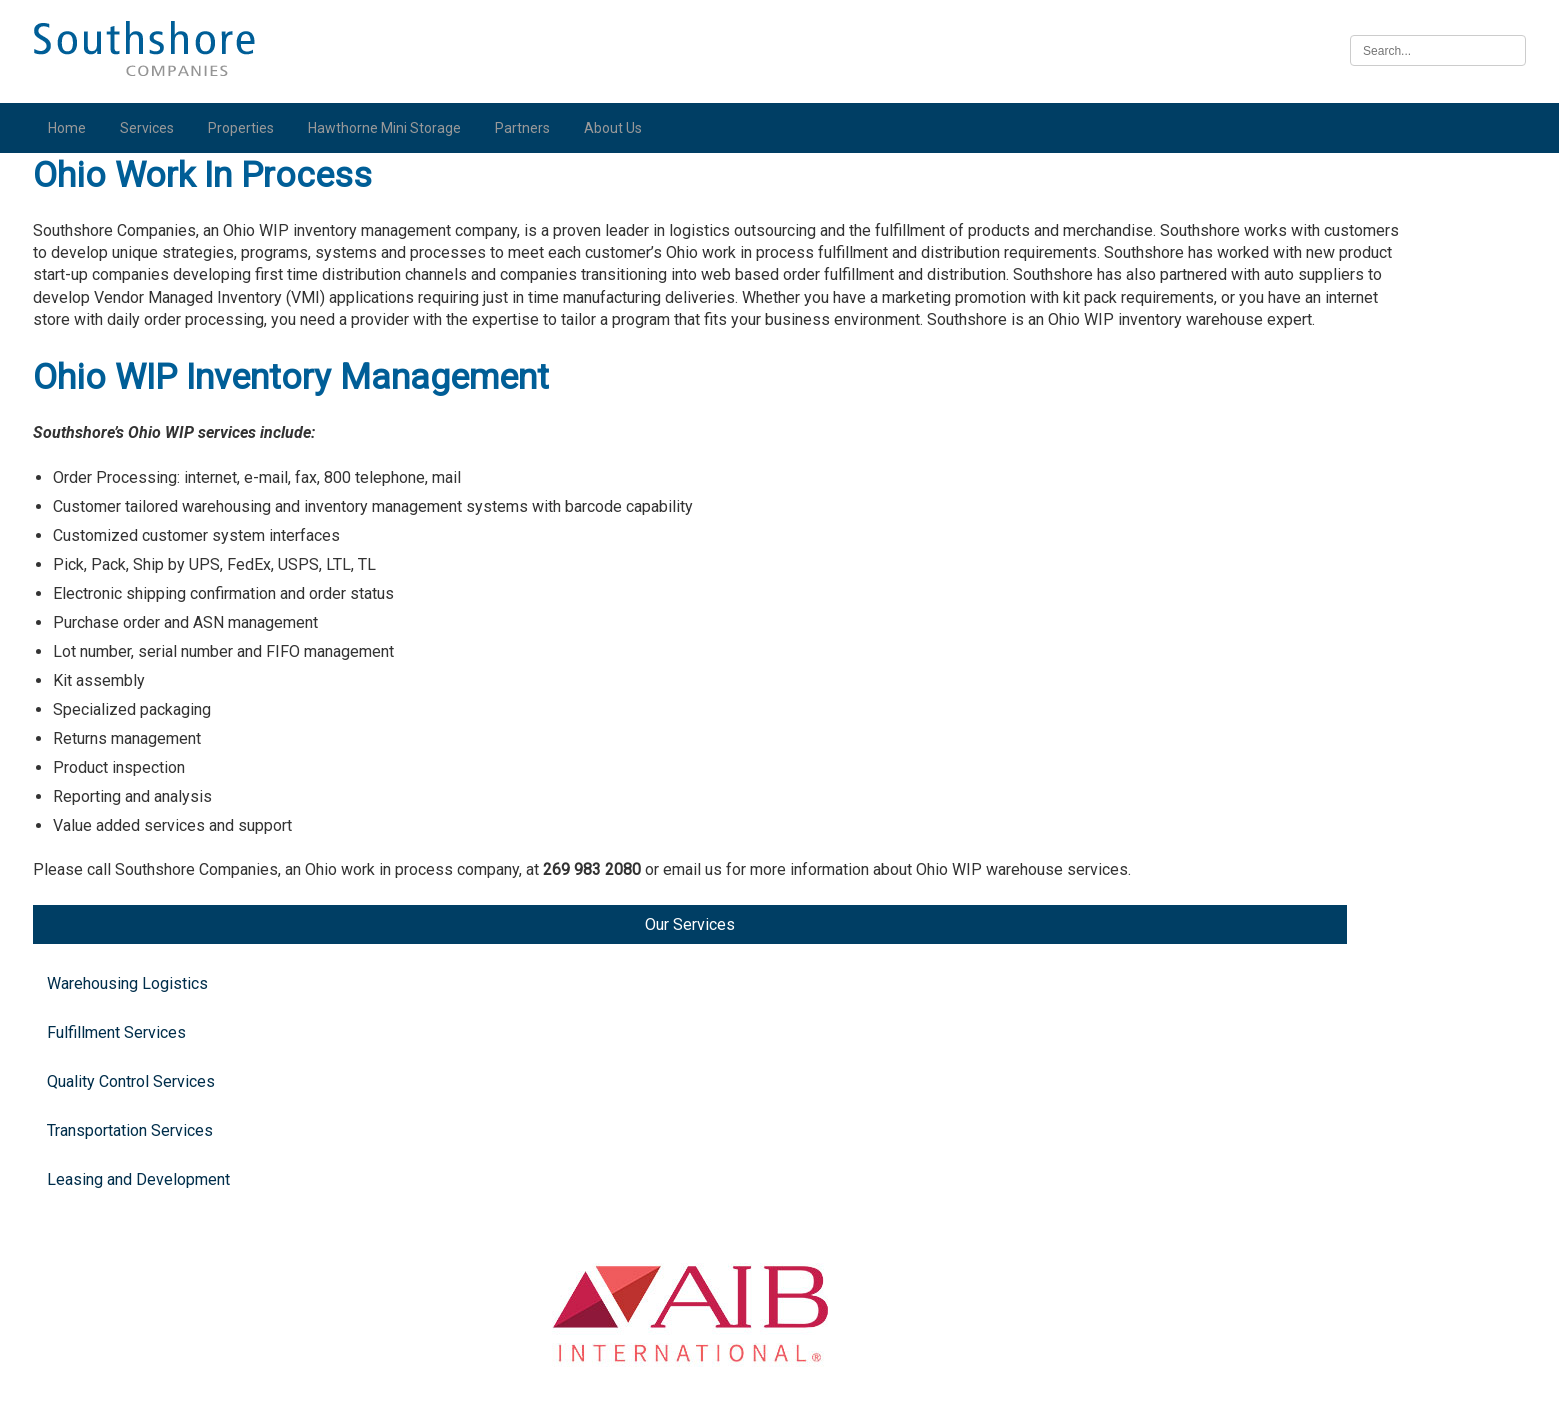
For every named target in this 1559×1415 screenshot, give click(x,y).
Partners (536, 128)
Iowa (1266, 1068)
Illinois (1272, 916)
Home (81, 128)
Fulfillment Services (130, 310)
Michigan (1280, 403)
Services (161, 128)
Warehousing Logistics (141, 261)
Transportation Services (144, 408)
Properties (255, 128)
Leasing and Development (152, 457)
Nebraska (1282, 1220)
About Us (627, 128)
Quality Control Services (145, 359)
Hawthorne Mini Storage (398, 128)
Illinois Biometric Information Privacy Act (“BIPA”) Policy (779, 1388)
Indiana (1274, 669)
